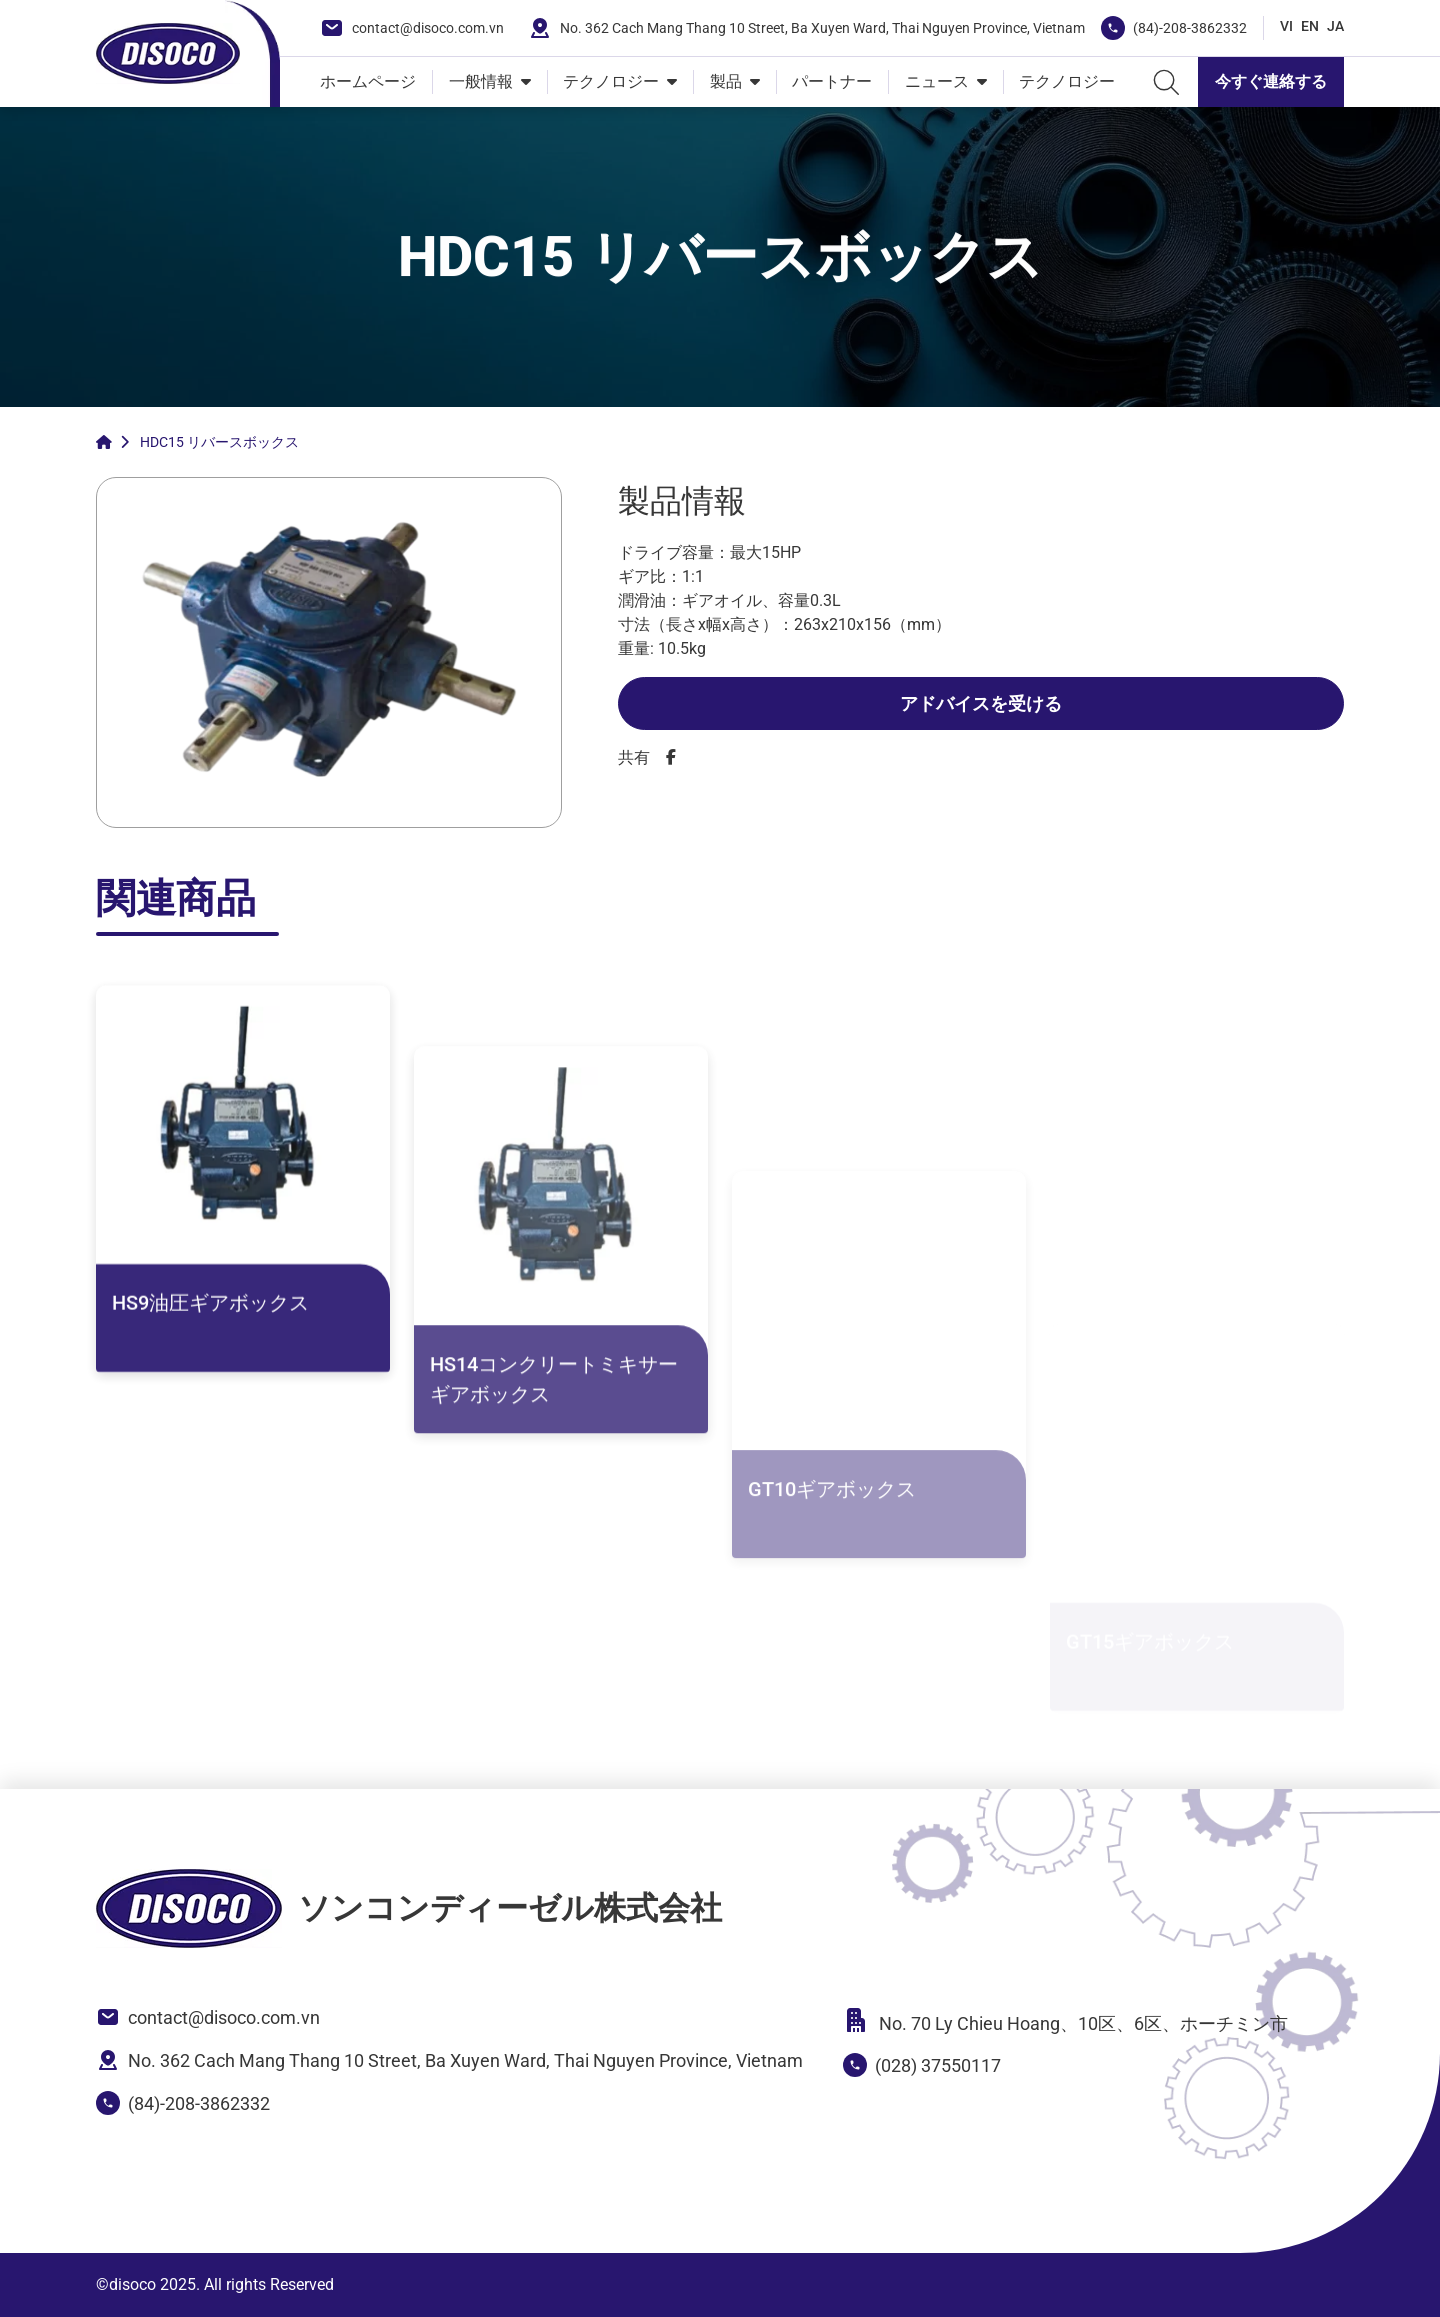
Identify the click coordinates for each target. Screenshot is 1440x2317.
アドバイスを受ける (981, 703)
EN (1310, 26)
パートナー (832, 81)
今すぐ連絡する (1271, 81)
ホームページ (368, 81)
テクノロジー (611, 81)
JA (1335, 26)
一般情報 (481, 81)
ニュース (937, 81)
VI (1286, 26)
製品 (726, 81)
